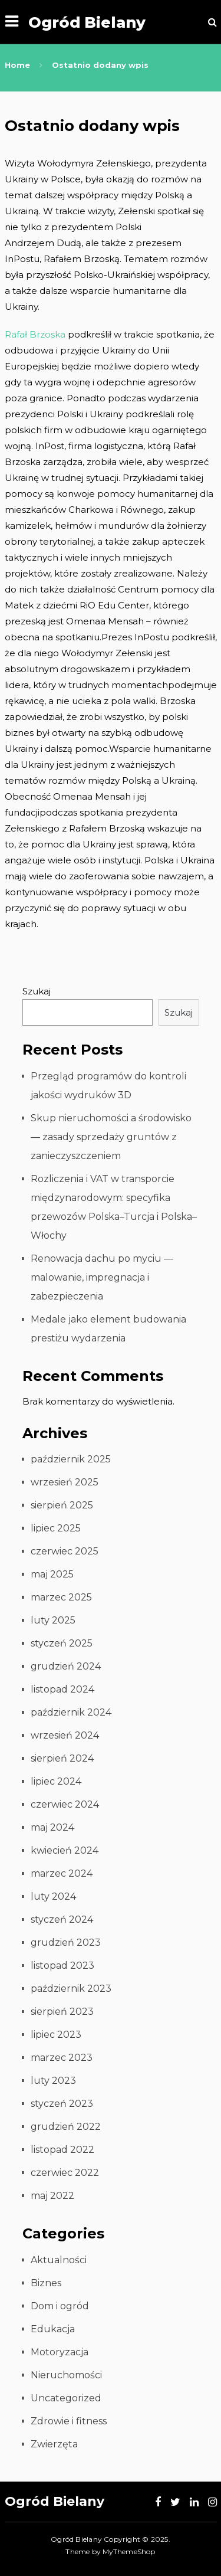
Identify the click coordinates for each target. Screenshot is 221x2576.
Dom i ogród (60, 2306)
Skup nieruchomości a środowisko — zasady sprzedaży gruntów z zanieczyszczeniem (111, 1136)
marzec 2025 (61, 1597)
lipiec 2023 (56, 2034)
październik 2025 (71, 1459)
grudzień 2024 (66, 1666)
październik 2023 (71, 1988)
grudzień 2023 (66, 1942)
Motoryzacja (59, 2352)
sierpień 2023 (62, 2011)
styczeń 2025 (62, 1643)
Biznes (46, 2283)
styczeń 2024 (62, 1919)
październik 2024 (71, 1712)
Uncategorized (66, 2398)
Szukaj (36, 991)
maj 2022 (52, 2195)
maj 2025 (52, 1574)
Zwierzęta (54, 2444)
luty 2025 (53, 1620)
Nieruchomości (66, 2375)
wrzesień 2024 (65, 1735)
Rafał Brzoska (35, 334)
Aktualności (59, 2260)
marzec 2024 (62, 1873)
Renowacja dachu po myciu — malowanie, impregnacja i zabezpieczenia (102, 1277)
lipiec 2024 (56, 1781)
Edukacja (53, 2329)
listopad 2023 (62, 1965)
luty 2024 (53, 1896)
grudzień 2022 (66, 2126)
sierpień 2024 (62, 1758)
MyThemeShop (129, 2551)
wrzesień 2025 (64, 1482)
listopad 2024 (62, 1689)
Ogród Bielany (87, 22)
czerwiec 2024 (65, 1804)
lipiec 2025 (56, 1528)
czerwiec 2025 (64, 1551)
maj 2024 (52, 1827)
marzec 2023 (62, 2057)
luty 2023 (53, 2080)
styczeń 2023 (62, 2103)
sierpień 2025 (62, 1505)
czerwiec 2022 (65, 2172)
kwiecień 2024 (64, 1850)
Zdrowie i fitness (69, 2421)
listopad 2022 (62, 2149)
